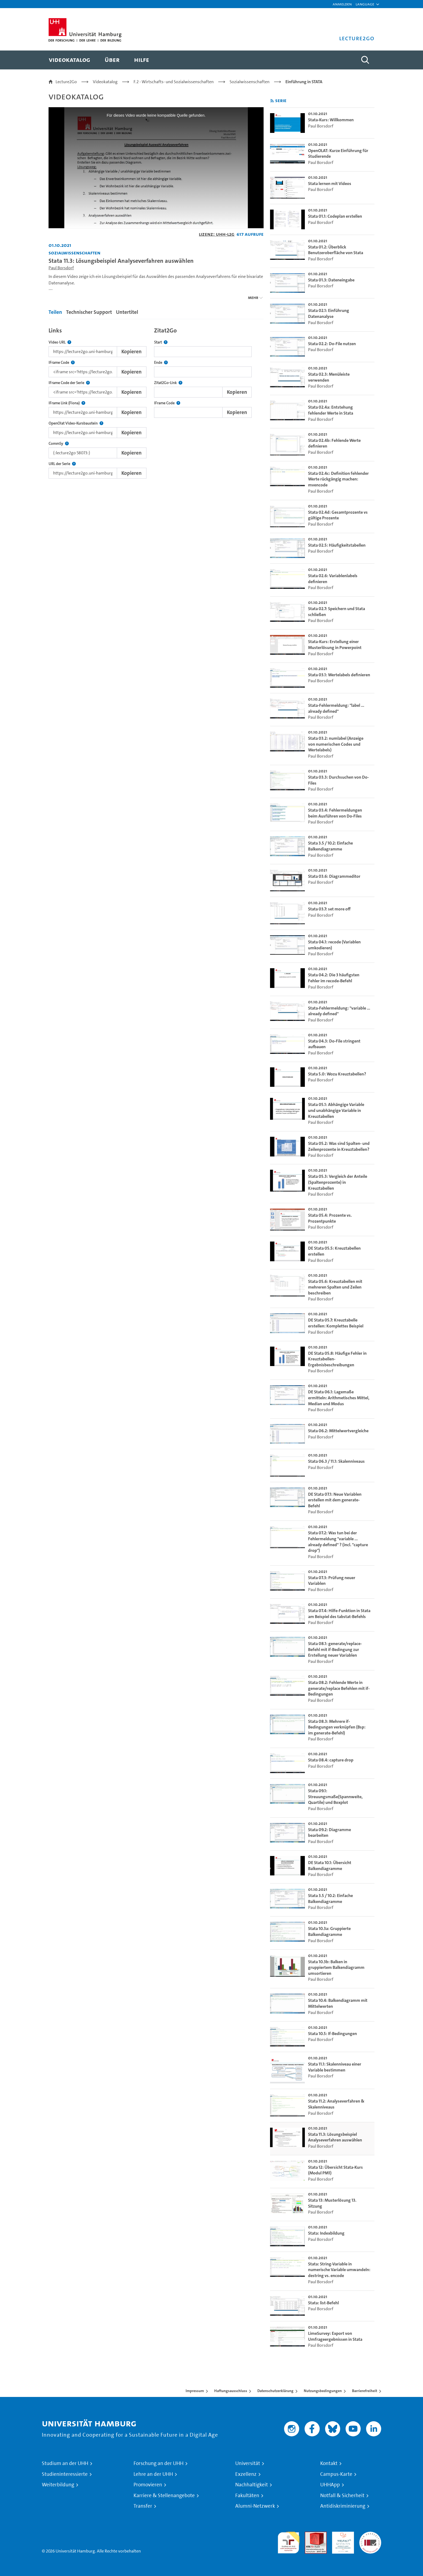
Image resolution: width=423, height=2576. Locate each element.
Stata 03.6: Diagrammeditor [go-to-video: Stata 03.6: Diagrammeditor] (334, 876)
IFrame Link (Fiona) (67, 403)
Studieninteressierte (65, 2474)
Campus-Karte (336, 2474)
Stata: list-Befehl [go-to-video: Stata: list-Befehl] (323, 2303)
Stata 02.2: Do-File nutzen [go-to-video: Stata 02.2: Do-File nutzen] (332, 344)
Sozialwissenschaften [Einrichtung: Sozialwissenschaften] (74, 252)
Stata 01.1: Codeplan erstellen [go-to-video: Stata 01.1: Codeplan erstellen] (335, 216)
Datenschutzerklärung (275, 2390)
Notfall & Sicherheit (342, 2495)
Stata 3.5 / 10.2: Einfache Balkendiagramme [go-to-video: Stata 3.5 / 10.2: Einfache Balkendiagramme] (330, 846)
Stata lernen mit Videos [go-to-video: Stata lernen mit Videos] (329, 183)
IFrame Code (62, 362)
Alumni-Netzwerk (255, 2506)
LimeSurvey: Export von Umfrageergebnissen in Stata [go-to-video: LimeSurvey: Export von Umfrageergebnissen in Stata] (335, 2336)
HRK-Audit (341, 2535)
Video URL (60, 342)
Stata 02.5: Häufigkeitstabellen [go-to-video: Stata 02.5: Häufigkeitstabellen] (337, 545)
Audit (310, 2535)
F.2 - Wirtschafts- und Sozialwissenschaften (174, 82)
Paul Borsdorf (61, 268)
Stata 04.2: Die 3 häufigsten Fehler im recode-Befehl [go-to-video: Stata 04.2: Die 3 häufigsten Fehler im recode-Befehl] (333, 978)
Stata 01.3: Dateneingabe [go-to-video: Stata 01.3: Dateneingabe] (331, 280)
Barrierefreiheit (364, 2390)
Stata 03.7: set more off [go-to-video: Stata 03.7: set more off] (329, 909)
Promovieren (148, 2484)
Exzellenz (246, 2474)
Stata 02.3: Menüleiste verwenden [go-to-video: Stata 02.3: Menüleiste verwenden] (329, 377)
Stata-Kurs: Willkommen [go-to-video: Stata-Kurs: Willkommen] (331, 120)
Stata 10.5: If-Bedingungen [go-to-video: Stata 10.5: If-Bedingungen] (332, 2033)
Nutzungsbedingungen (323, 2390)
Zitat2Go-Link (168, 383)
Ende (161, 362)
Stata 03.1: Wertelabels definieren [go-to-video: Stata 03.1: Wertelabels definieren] (339, 675)
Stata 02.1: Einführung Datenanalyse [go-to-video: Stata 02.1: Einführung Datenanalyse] (328, 313)
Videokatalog (105, 82)
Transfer (143, 2506)
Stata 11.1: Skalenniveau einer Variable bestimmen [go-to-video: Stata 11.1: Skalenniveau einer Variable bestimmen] (334, 2067)
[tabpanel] (156, 401)
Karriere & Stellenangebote (164, 2495)
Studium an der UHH (65, 2463)
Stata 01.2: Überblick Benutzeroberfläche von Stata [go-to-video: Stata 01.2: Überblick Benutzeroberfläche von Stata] (335, 250)
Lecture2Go (66, 82)
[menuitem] (69, 60)
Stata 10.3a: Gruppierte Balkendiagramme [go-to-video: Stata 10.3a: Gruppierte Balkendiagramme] (329, 1931)
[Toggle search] (365, 60)
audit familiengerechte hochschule (288, 2541)
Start (161, 342)
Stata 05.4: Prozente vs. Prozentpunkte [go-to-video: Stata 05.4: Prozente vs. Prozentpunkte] (330, 1218)
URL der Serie (62, 464)
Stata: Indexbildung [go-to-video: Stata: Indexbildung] (326, 2233)
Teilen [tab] (55, 312)
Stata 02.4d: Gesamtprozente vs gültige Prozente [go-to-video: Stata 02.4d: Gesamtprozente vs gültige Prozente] (338, 515)
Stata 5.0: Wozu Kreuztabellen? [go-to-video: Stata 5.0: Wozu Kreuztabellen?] (337, 1074)
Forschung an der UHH (158, 2463)
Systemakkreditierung (370, 2535)
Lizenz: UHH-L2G (216, 234)
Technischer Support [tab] (89, 312)
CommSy (59, 443)
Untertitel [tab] (127, 312)
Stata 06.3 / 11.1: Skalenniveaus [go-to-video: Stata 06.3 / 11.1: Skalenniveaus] (336, 1461)
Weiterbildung (58, 2484)
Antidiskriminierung (342, 2506)
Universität (247, 2463)
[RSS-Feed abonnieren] (272, 101)
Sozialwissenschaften (250, 82)
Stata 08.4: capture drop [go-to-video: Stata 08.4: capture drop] (330, 1760)
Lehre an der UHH (153, 2474)
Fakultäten (247, 2495)
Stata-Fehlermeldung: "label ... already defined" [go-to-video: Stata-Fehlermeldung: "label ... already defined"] (336, 708)
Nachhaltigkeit (251, 2484)
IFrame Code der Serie (69, 383)
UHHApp (330, 2484)
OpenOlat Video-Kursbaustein (76, 423)
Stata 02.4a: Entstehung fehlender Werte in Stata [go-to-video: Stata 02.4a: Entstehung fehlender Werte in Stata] (330, 410)
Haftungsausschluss (230, 2390)
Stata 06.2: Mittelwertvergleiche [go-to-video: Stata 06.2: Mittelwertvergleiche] (338, 1431)
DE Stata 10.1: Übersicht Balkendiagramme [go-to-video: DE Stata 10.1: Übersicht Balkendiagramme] (329, 1865)
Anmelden (342, 4)
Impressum (195, 2390)
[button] (365, 4)
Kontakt (328, 2463)
